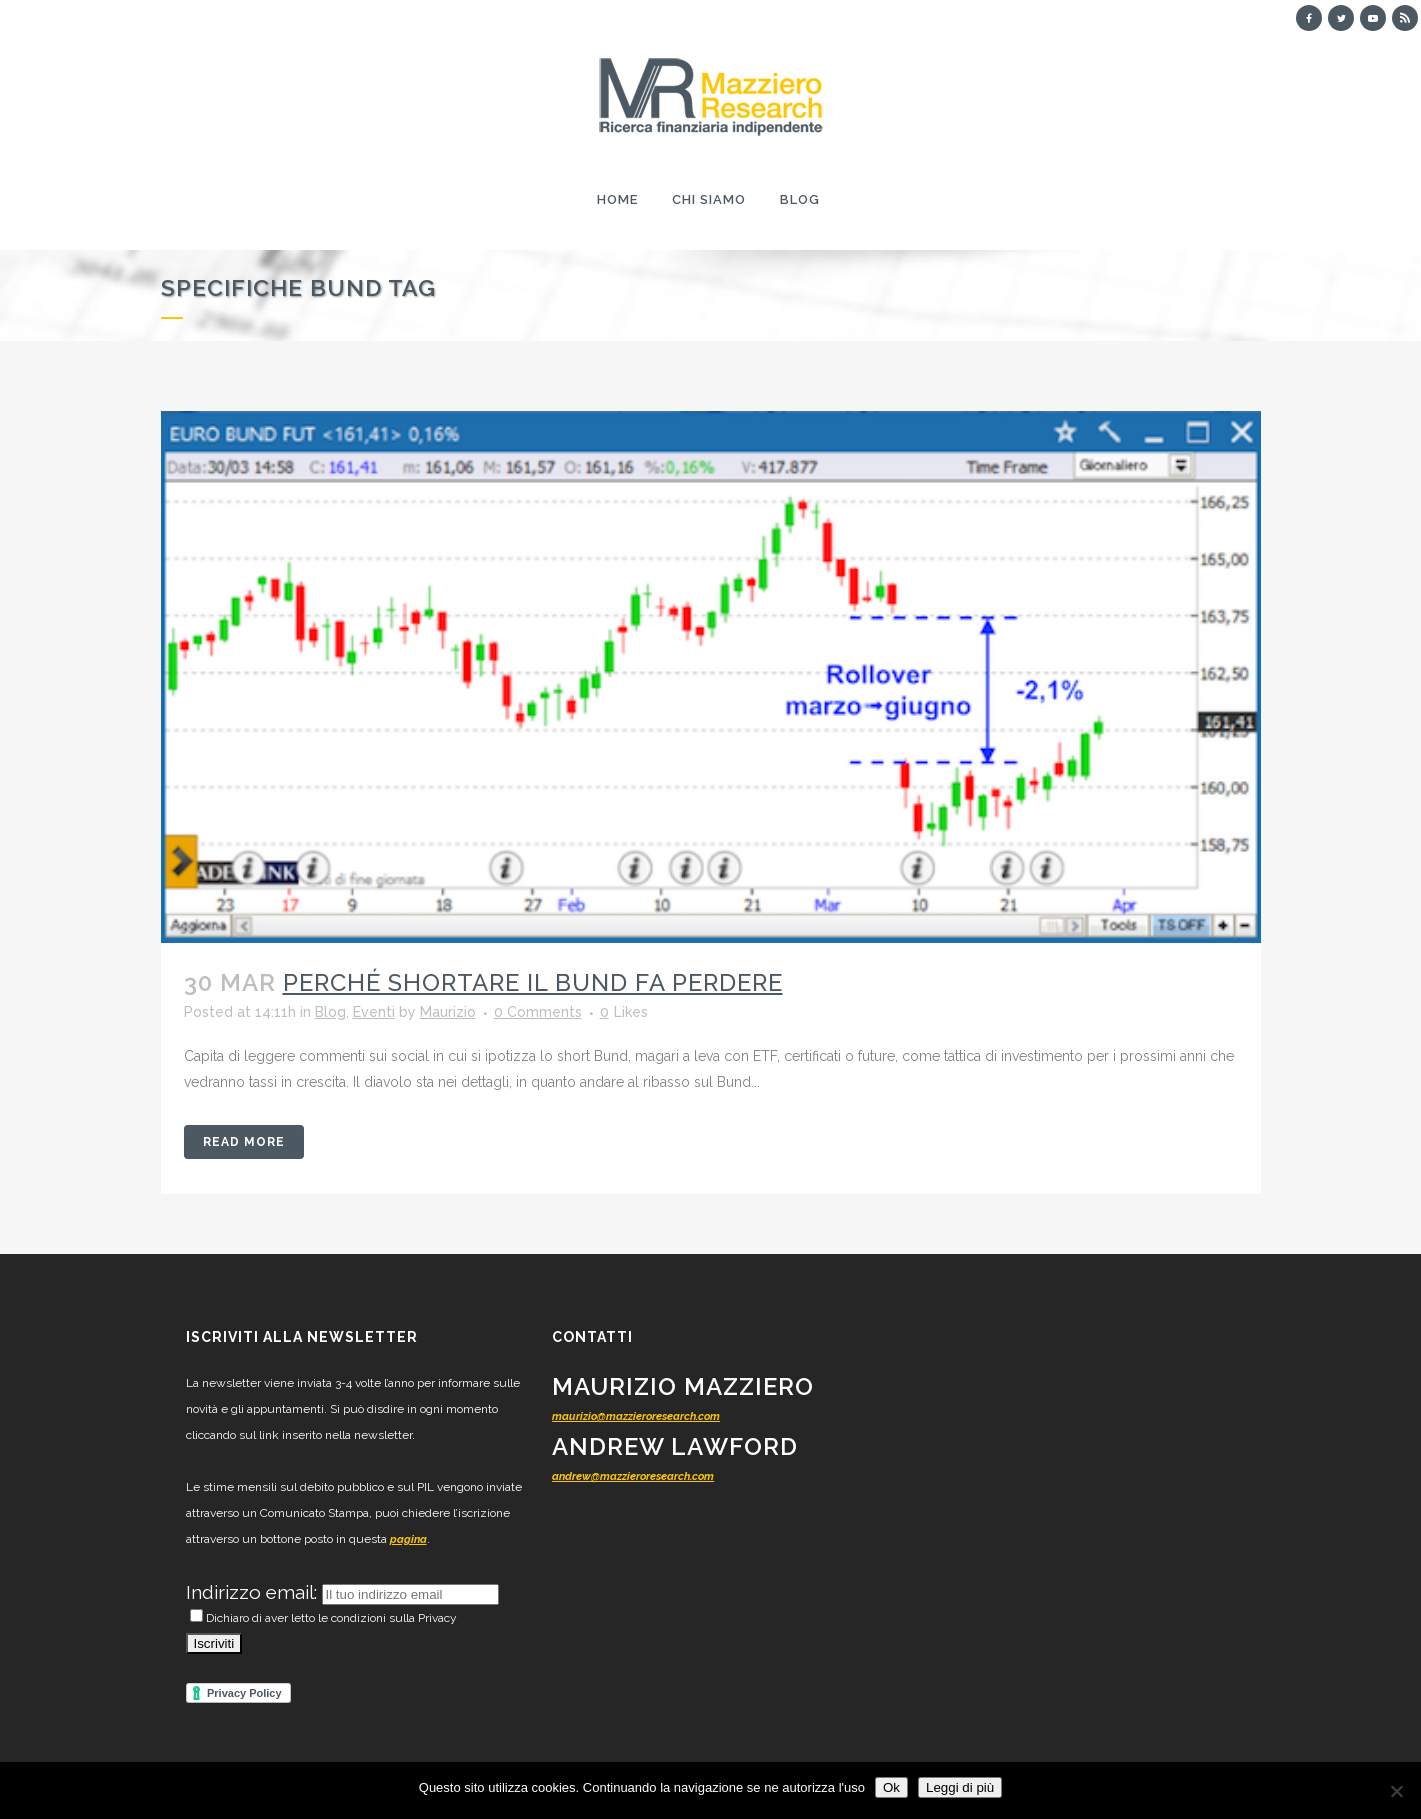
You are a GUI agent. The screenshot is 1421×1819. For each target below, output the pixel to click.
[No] (1396, 1791)
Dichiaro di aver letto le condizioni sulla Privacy (323, 1618)
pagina (408, 1539)
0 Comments (538, 1012)
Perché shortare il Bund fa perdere (533, 982)
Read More (244, 1142)
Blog (330, 1012)
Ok (891, 1787)
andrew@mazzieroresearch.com (633, 1476)
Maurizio (448, 1012)
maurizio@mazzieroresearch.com (636, 1416)
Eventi (374, 1012)
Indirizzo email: (254, 1592)
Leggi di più (960, 1787)
